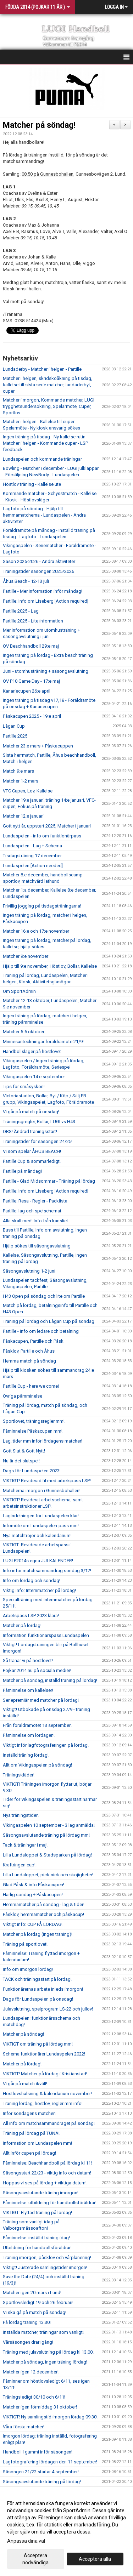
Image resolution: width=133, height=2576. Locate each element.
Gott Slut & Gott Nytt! (24, 1451)
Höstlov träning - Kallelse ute (32, 484)
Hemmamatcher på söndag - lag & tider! (43, 1904)
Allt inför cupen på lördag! (29, 2153)
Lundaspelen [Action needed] (33, 865)
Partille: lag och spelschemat (32, 1210)
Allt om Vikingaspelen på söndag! (37, 1765)
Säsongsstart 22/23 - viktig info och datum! (47, 2173)
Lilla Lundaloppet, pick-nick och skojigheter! (48, 1874)
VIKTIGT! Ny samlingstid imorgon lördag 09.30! (50, 2416)
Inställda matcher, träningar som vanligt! (43, 2332)
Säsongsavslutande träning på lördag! (42, 2481)
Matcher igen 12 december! (31, 2372)
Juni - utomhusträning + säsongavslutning (45, 671)
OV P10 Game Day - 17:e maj (31, 681)
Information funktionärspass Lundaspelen (46, 1635)
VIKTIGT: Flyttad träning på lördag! (37, 2212)
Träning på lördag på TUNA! (31, 2133)
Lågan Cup (14, 726)
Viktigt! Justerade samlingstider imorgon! (45, 2267)
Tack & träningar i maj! (25, 1845)
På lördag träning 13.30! (27, 2322)
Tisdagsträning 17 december (32, 855)
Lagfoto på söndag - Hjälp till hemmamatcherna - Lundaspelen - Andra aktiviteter (44, 515)
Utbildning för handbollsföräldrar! (37, 2247)
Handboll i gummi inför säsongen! (37, 2452)
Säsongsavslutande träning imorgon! (40, 2192)
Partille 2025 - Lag (21, 611)
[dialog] (66, 2532)
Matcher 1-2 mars (20, 781)
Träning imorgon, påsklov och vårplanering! (47, 2257)
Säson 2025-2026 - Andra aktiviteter (39, 561)
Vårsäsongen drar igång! (28, 2342)
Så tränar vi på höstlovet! (28, 1660)
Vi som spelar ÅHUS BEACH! (32, 1151)
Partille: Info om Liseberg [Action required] (45, 601)
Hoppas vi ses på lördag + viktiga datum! (45, 2182)
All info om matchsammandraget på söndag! (49, 2123)
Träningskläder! (18, 1775)
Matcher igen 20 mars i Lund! (32, 2292)
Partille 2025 (15, 736)
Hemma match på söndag (29, 1361)
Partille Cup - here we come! (31, 1386)
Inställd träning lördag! (26, 1755)
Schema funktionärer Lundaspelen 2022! (44, 2054)
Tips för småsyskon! (24, 1086)
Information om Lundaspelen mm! (37, 2143)
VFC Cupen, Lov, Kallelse (27, 791)
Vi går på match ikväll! (25, 2083)
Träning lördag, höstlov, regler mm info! (43, 2103)
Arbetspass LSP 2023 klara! (31, 1615)
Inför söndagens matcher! (29, 2113)
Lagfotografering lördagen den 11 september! (50, 2461)
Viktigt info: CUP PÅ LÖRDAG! (32, 1924)
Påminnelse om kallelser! (28, 1690)
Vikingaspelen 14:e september (34, 1076)
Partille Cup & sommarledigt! (32, 1161)
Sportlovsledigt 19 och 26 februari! (38, 2302)
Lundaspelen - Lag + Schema (32, 845)
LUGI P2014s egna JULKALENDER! (38, 1560)
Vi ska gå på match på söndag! (34, 2312)
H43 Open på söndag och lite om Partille (44, 1296)
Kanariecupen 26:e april (26, 691)
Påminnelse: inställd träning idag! (36, 2237)
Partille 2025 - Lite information (33, 621)
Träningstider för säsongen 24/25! (37, 1141)
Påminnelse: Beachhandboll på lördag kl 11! (47, 2163)
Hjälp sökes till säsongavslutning (37, 1246)
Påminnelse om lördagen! (29, 1735)
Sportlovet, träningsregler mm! (34, 1421)
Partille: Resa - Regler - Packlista (35, 1201)
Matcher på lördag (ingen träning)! (37, 1934)
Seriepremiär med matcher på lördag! (41, 1700)
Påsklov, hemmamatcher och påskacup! (43, 1914)
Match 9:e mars (18, 771)
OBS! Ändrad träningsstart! (30, 1131)
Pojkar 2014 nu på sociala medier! (37, 1670)
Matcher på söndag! (39, 125)
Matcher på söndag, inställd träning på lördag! (50, 1680)
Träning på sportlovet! (25, 1944)
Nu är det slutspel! (21, 1460)
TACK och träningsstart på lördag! (37, 1979)
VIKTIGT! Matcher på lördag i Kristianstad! (45, 2073)
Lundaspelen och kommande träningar (42, 459)
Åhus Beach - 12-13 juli (26, 581)
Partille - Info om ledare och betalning (41, 1331)
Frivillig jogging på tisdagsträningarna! (42, 906)
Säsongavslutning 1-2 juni (29, 1271)
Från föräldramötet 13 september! (37, 1725)
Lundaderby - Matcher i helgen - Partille (42, 369)
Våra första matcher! (23, 2426)
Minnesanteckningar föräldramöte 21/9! (43, 1041)
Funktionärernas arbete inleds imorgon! (43, 1989)
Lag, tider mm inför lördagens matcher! (42, 1441)
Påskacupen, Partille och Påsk (33, 1341)
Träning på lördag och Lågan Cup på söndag (48, 1321)
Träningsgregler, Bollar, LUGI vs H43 (39, 1121)
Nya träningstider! (21, 1815)
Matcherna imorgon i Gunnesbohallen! (42, 1490)
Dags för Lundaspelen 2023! (32, 1470)
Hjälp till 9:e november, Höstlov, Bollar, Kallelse (50, 966)
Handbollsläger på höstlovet (32, 1051)
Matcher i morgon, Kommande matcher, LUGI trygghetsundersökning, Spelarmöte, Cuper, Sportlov (48, 406)
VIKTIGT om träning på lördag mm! (38, 2044)
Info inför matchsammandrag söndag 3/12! (47, 1570)
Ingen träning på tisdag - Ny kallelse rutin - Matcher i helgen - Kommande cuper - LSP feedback (45, 443)
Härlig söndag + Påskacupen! (33, 1894)
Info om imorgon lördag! (28, 1969)
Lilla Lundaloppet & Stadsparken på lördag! (47, 1855)
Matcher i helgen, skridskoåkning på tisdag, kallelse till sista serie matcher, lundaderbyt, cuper (47, 385)
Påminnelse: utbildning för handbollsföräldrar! (49, 2202)
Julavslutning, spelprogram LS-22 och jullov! (48, 2009)
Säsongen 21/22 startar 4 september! (41, 2471)
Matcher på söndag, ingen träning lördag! (45, 2362)
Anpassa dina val (26, 2541)
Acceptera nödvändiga (35, 2559)
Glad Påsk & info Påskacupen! (33, 1884)
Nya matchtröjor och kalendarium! (37, 1535)
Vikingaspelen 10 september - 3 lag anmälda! (49, 1825)
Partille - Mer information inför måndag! (42, 591)
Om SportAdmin (19, 991)
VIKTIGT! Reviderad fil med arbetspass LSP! (47, 1480)
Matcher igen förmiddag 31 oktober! (40, 2407)
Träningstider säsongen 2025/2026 (38, 571)
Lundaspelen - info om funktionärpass (42, 835)
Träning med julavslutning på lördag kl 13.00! (48, 2352)
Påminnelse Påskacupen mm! (32, 1431)
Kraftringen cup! (19, 1864)
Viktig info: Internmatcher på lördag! (39, 1590)
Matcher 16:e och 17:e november (36, 931)
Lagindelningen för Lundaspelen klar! (41, 1515)
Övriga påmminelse (22, 1396)
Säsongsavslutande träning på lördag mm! (46, 1835)
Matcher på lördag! (22, 1625)
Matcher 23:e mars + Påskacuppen (38, 746)
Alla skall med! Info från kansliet (35, 1220)
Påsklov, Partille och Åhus (29, 1351)
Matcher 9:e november (25, 956)
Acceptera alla (95, 2559)
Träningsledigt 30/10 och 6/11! (34, 2397)
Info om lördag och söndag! (31, 1580)
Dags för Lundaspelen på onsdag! (38, 1999)
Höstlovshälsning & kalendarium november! (47, 2093)
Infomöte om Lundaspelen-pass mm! (41, 1525)
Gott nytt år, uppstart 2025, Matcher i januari (47, 826)
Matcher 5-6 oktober (23, 1031)
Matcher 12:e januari (23, 816)
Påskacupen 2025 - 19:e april (32, 716)
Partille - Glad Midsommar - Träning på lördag (49, 1181)
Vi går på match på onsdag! (31, 1111)
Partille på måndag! (22, 1171)
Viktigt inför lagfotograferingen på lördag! (46, 1745)
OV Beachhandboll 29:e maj (31, 646)
